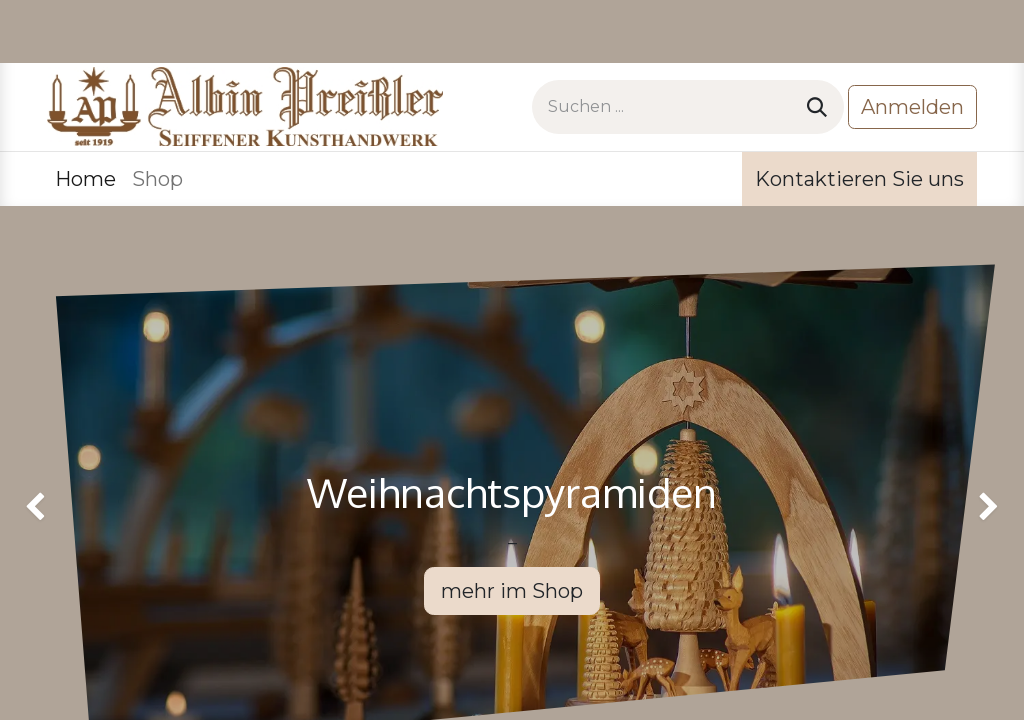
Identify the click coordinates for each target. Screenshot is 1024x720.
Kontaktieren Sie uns (859, 179)
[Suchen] (817, 107)
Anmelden (912, 107)
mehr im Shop (512, 591)
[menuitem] (85, 179)
